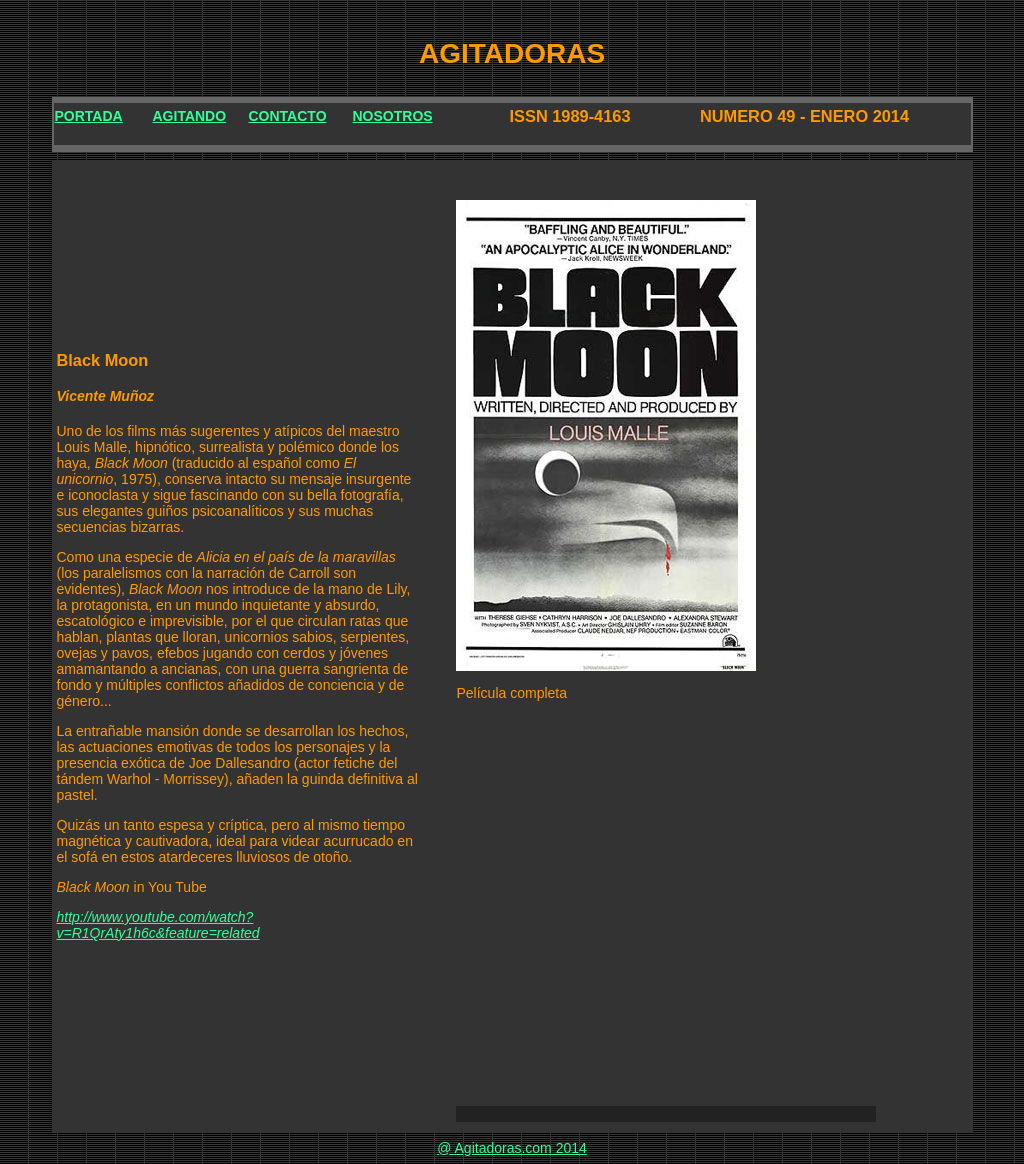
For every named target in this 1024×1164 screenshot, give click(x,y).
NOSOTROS (393, 116)
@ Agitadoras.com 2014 (512, 1148)
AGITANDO (190, 116)
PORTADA (89, 116)
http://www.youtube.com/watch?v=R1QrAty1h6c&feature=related (158, 925)
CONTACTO (288, 116)
